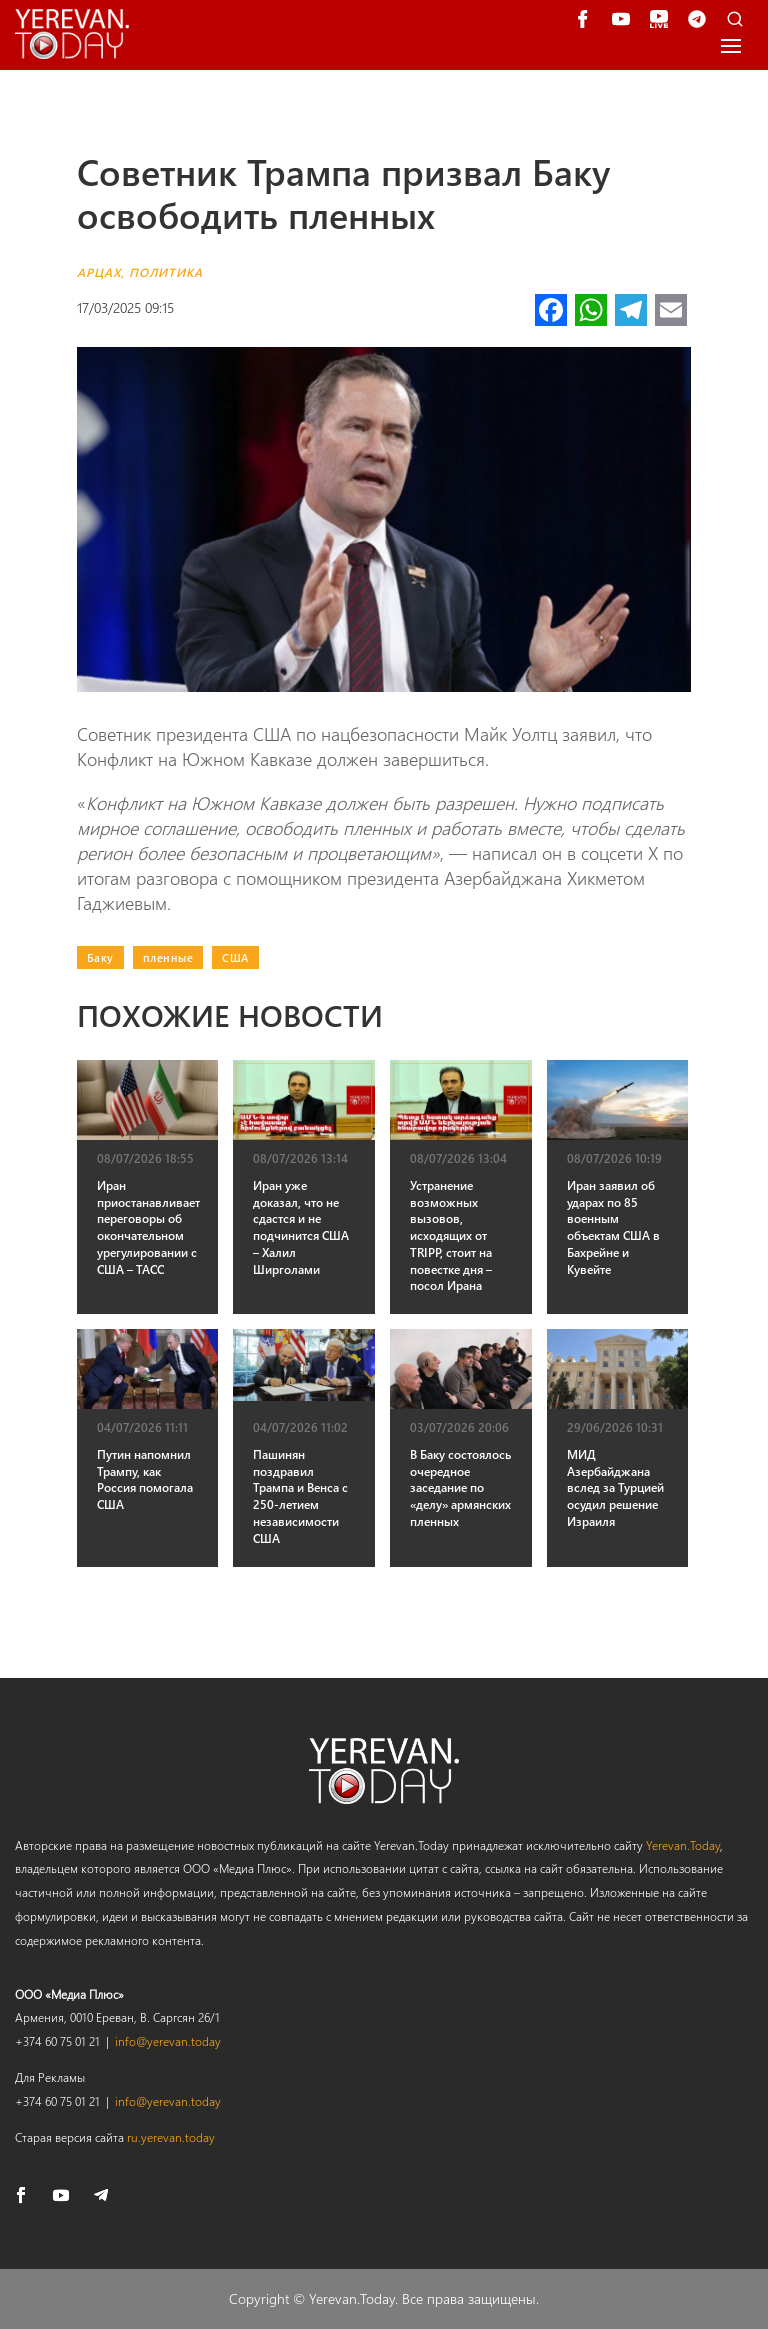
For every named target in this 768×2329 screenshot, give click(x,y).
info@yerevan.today (168, 2041)
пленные (168, 957)
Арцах (99, 272)
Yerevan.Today (683, 1845)
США (235, 957)
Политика (166, 272)
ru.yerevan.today (171, 2137)
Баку (100, 957)
